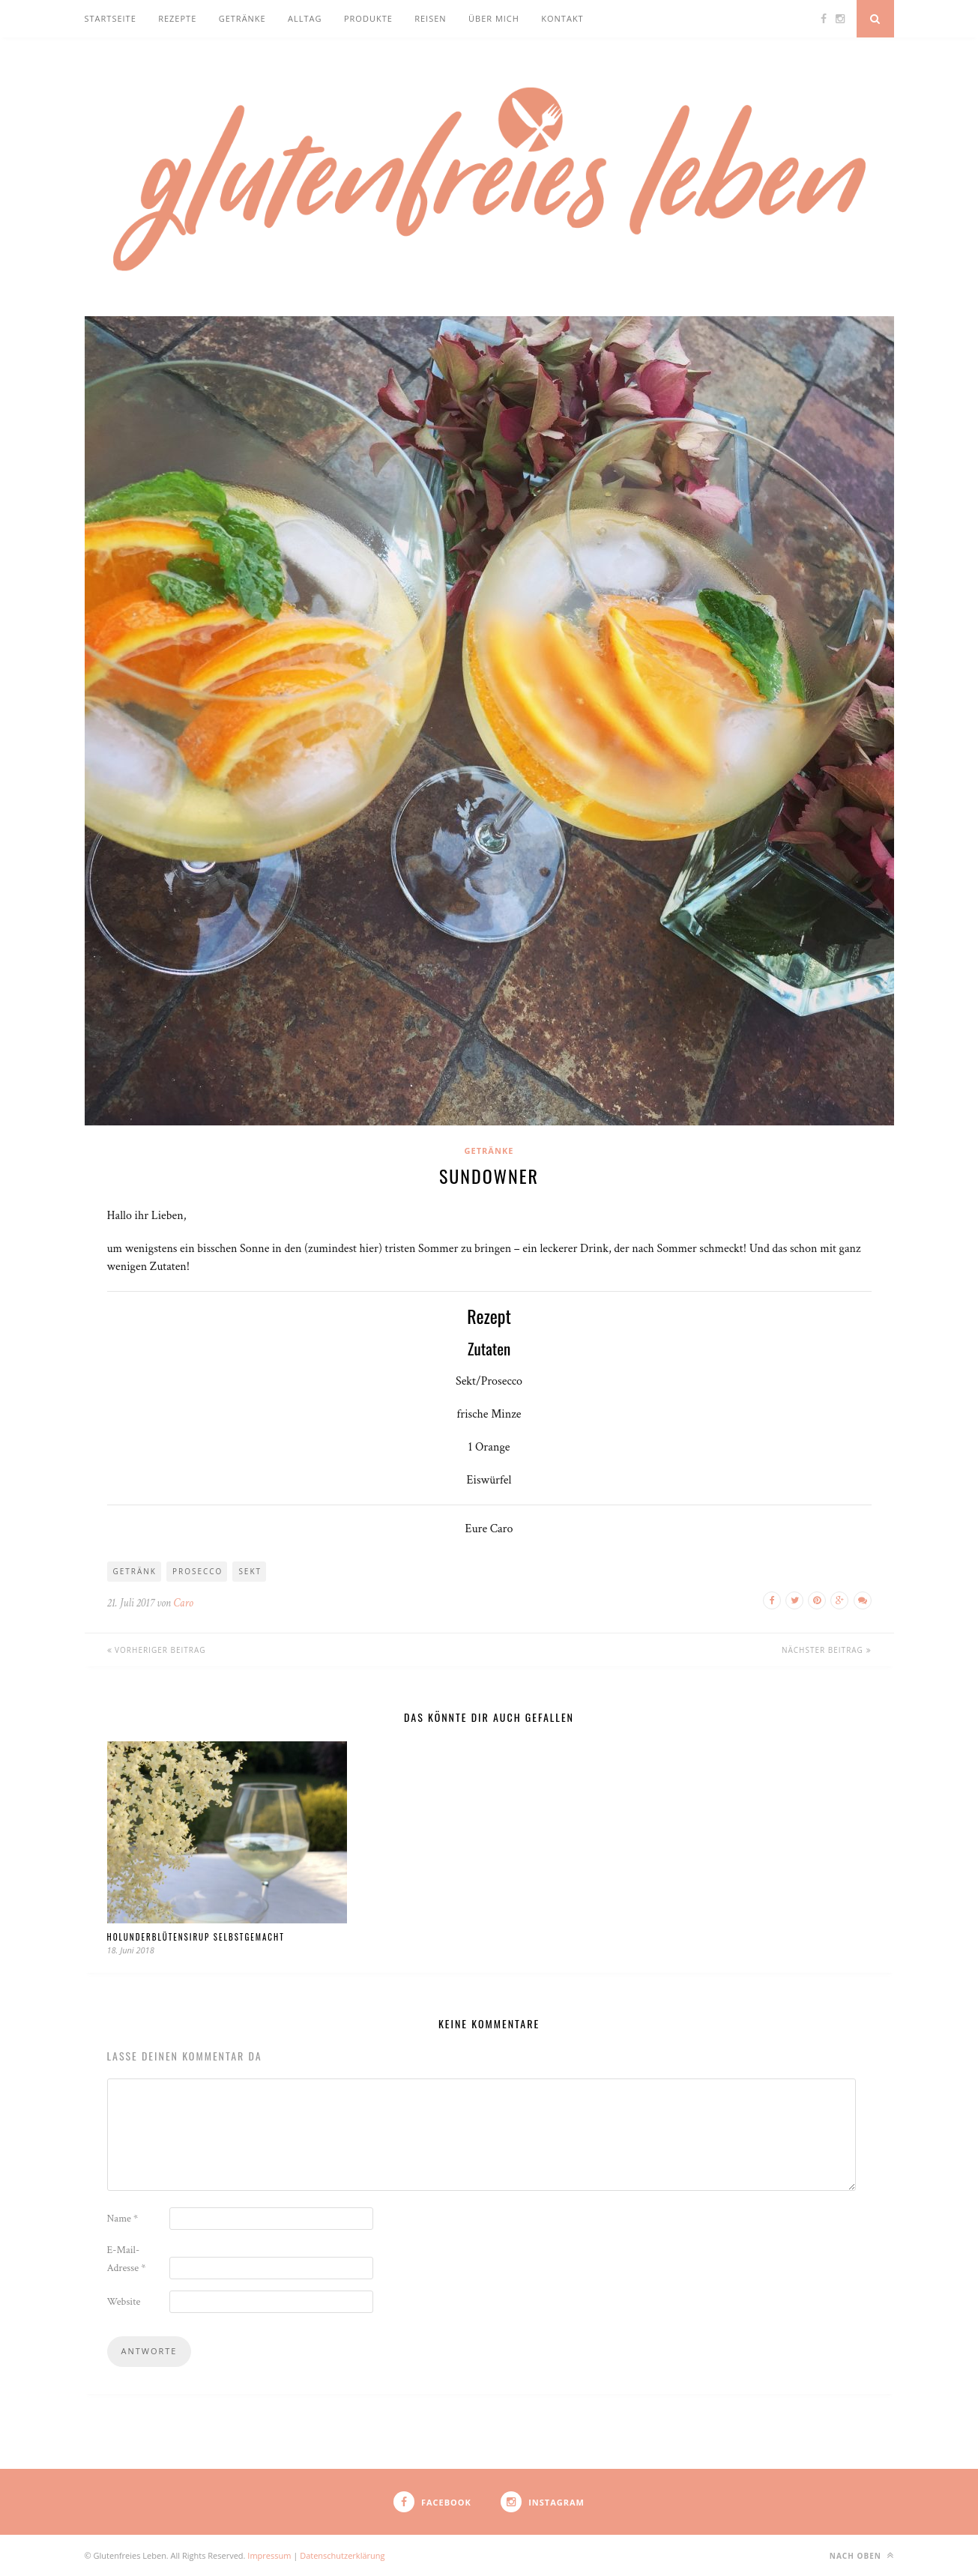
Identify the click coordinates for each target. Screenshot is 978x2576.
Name (123, 2218)
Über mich (493, 18)
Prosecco (197, 1571)
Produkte (368, 18)
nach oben (862, 2555)
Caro (183, 1603)
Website (124, 2302)
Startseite (110, 18)
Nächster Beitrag (827, 1650)
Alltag (305, 18)
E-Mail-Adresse (126, 2259)
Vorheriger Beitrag (156, 1650)
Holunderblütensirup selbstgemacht (196, 1937)
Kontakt (562, 18)
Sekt (250, 1571)
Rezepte (177, 18)
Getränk (135, 1571)
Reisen (430, 18)
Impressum (270, 2555)
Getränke (242, 18)
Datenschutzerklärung (342, 2555)
